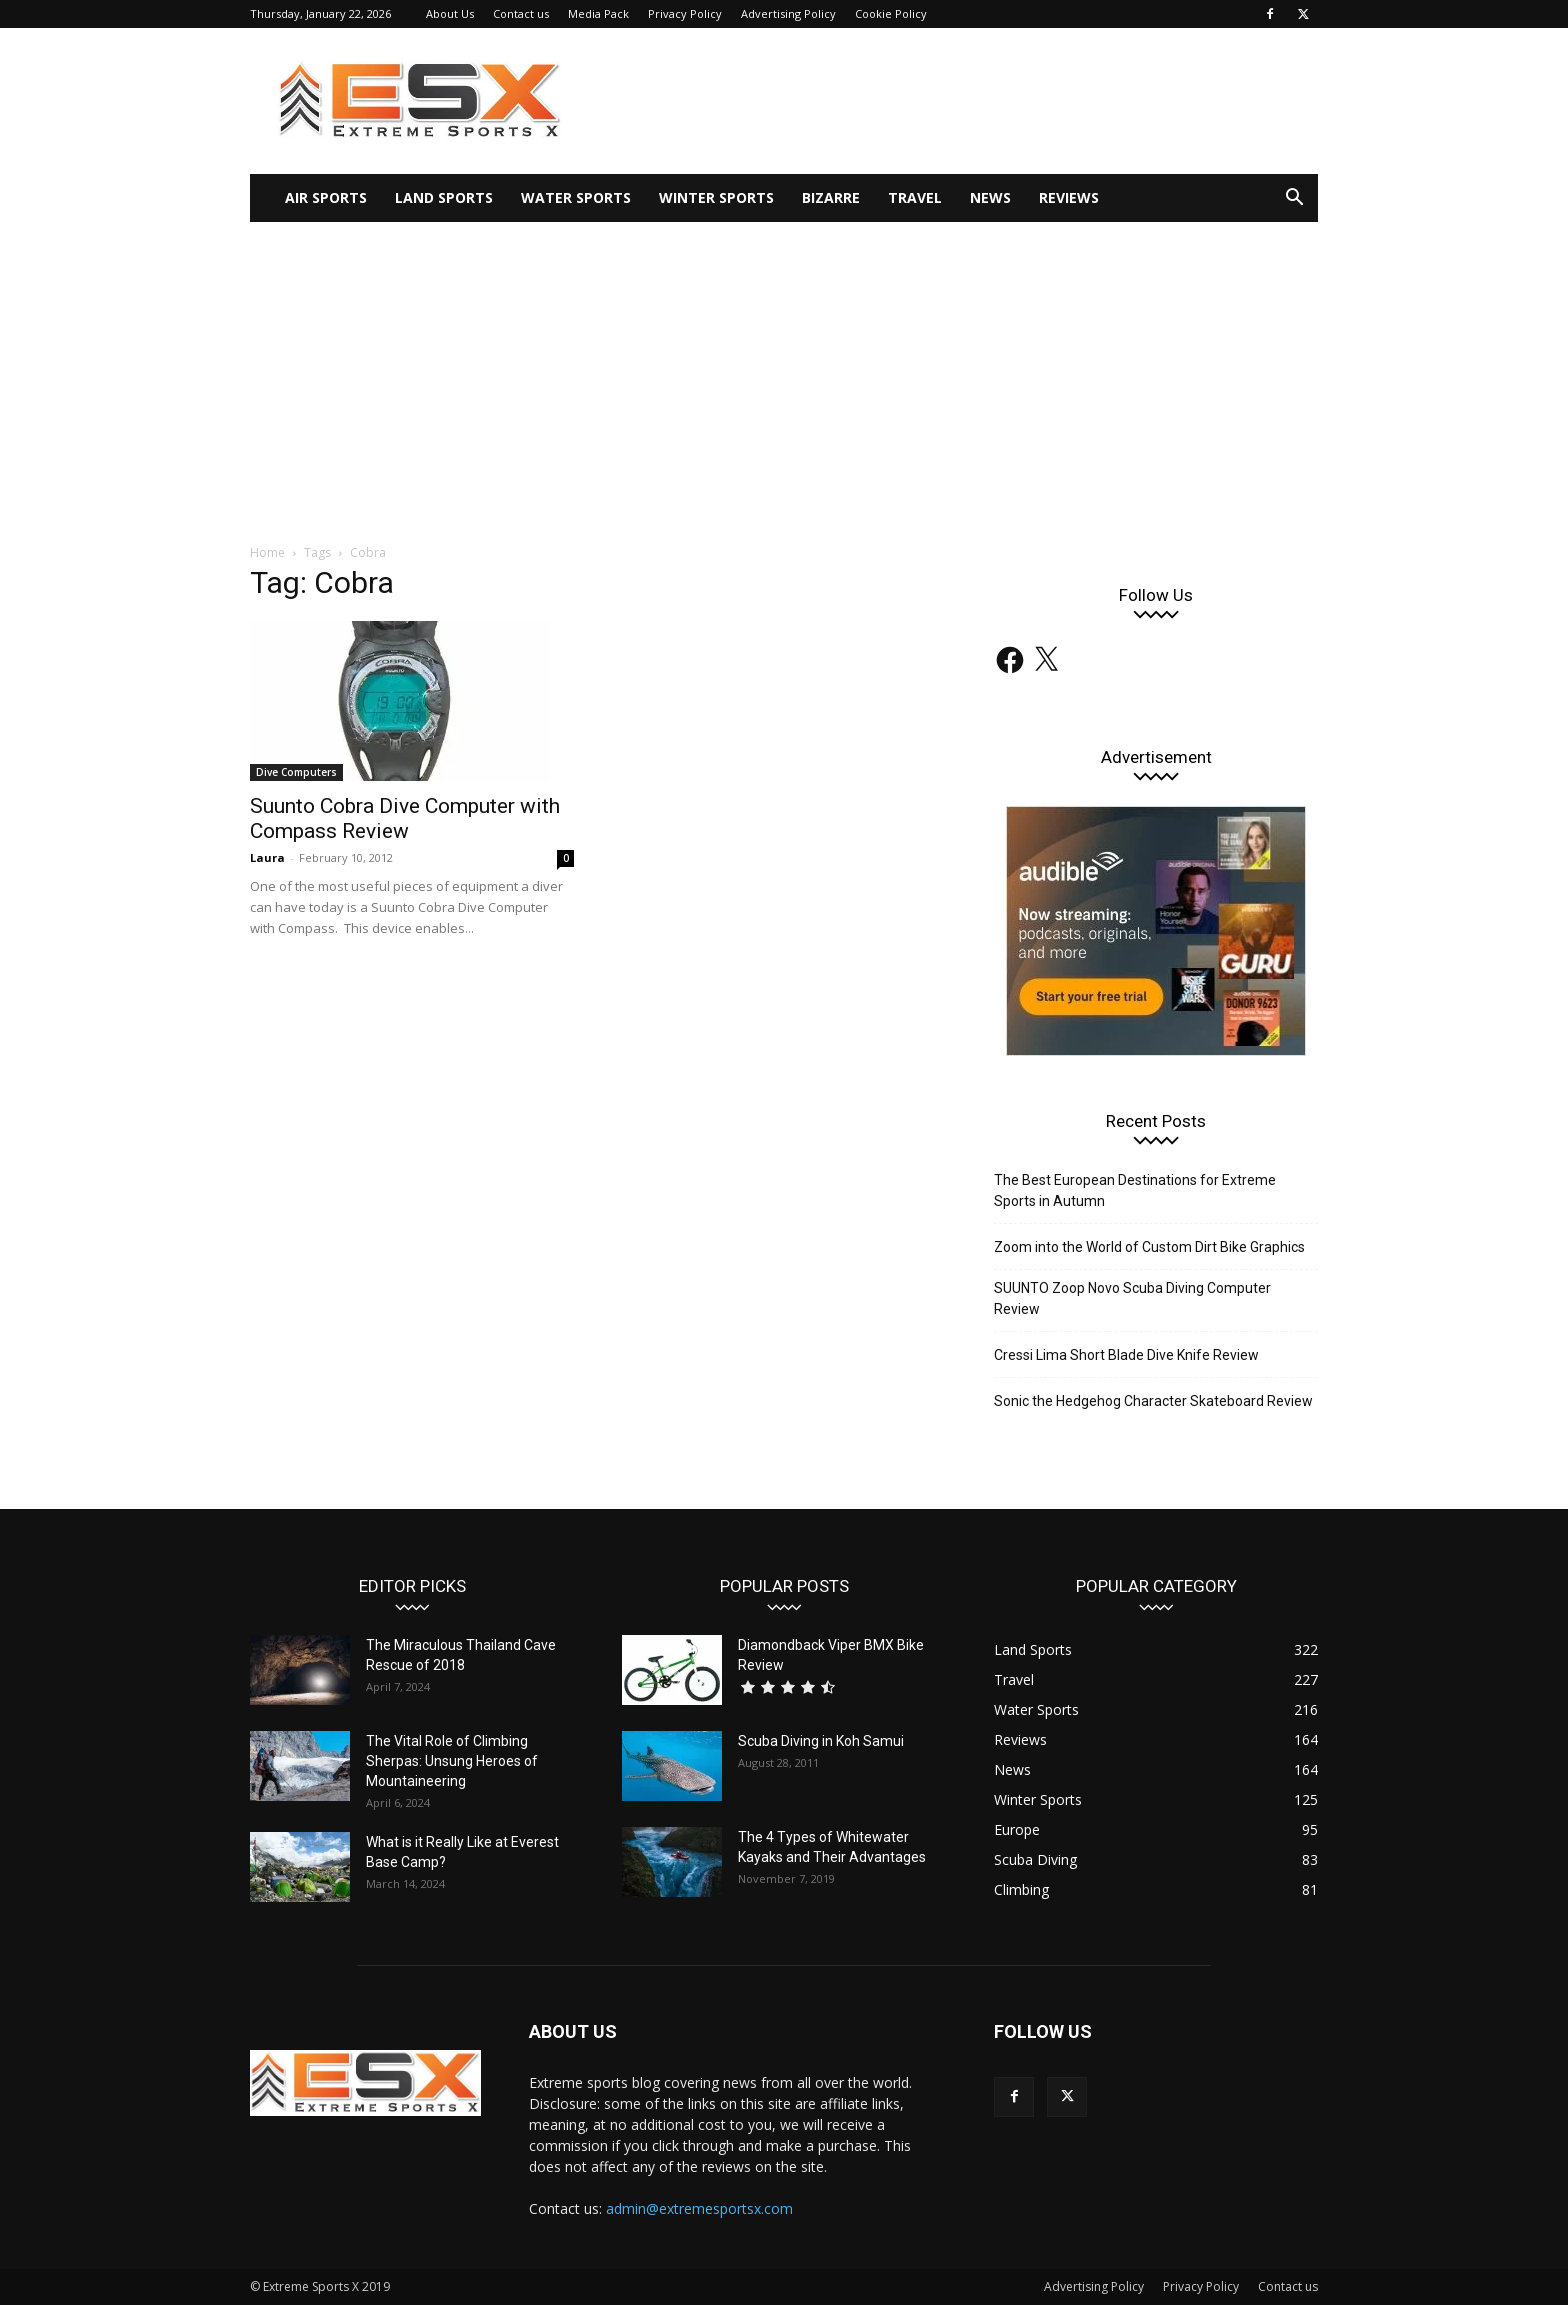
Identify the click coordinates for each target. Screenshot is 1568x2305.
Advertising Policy (788, 13)
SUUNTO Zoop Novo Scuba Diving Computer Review (1132, 1298)
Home (267, 552)
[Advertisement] (784, 372)
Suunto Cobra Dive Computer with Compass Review (405, 818)
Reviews (1069, 197)
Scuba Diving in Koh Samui (821, 1741)
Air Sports (326, 197)
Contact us (521, 13)
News (990, 197)
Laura (267, 857)
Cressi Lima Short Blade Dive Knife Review (1126, 1355)
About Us (450, 13)
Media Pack (598, 13)
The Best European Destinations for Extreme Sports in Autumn (1135, 1190)
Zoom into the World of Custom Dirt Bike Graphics (1149, 1247)
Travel (915, 197)
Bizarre (831, 197)
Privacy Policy (685, 13)
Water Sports (576, 197)
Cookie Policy (891, 13)
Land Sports (444, 197)
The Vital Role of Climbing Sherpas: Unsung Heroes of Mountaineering (452, 1761)
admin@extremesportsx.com (699, 2208)
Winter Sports (716, 197)
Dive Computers (296, 772)
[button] (1294, 199)
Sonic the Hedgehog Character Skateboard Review (1153, 1401)
